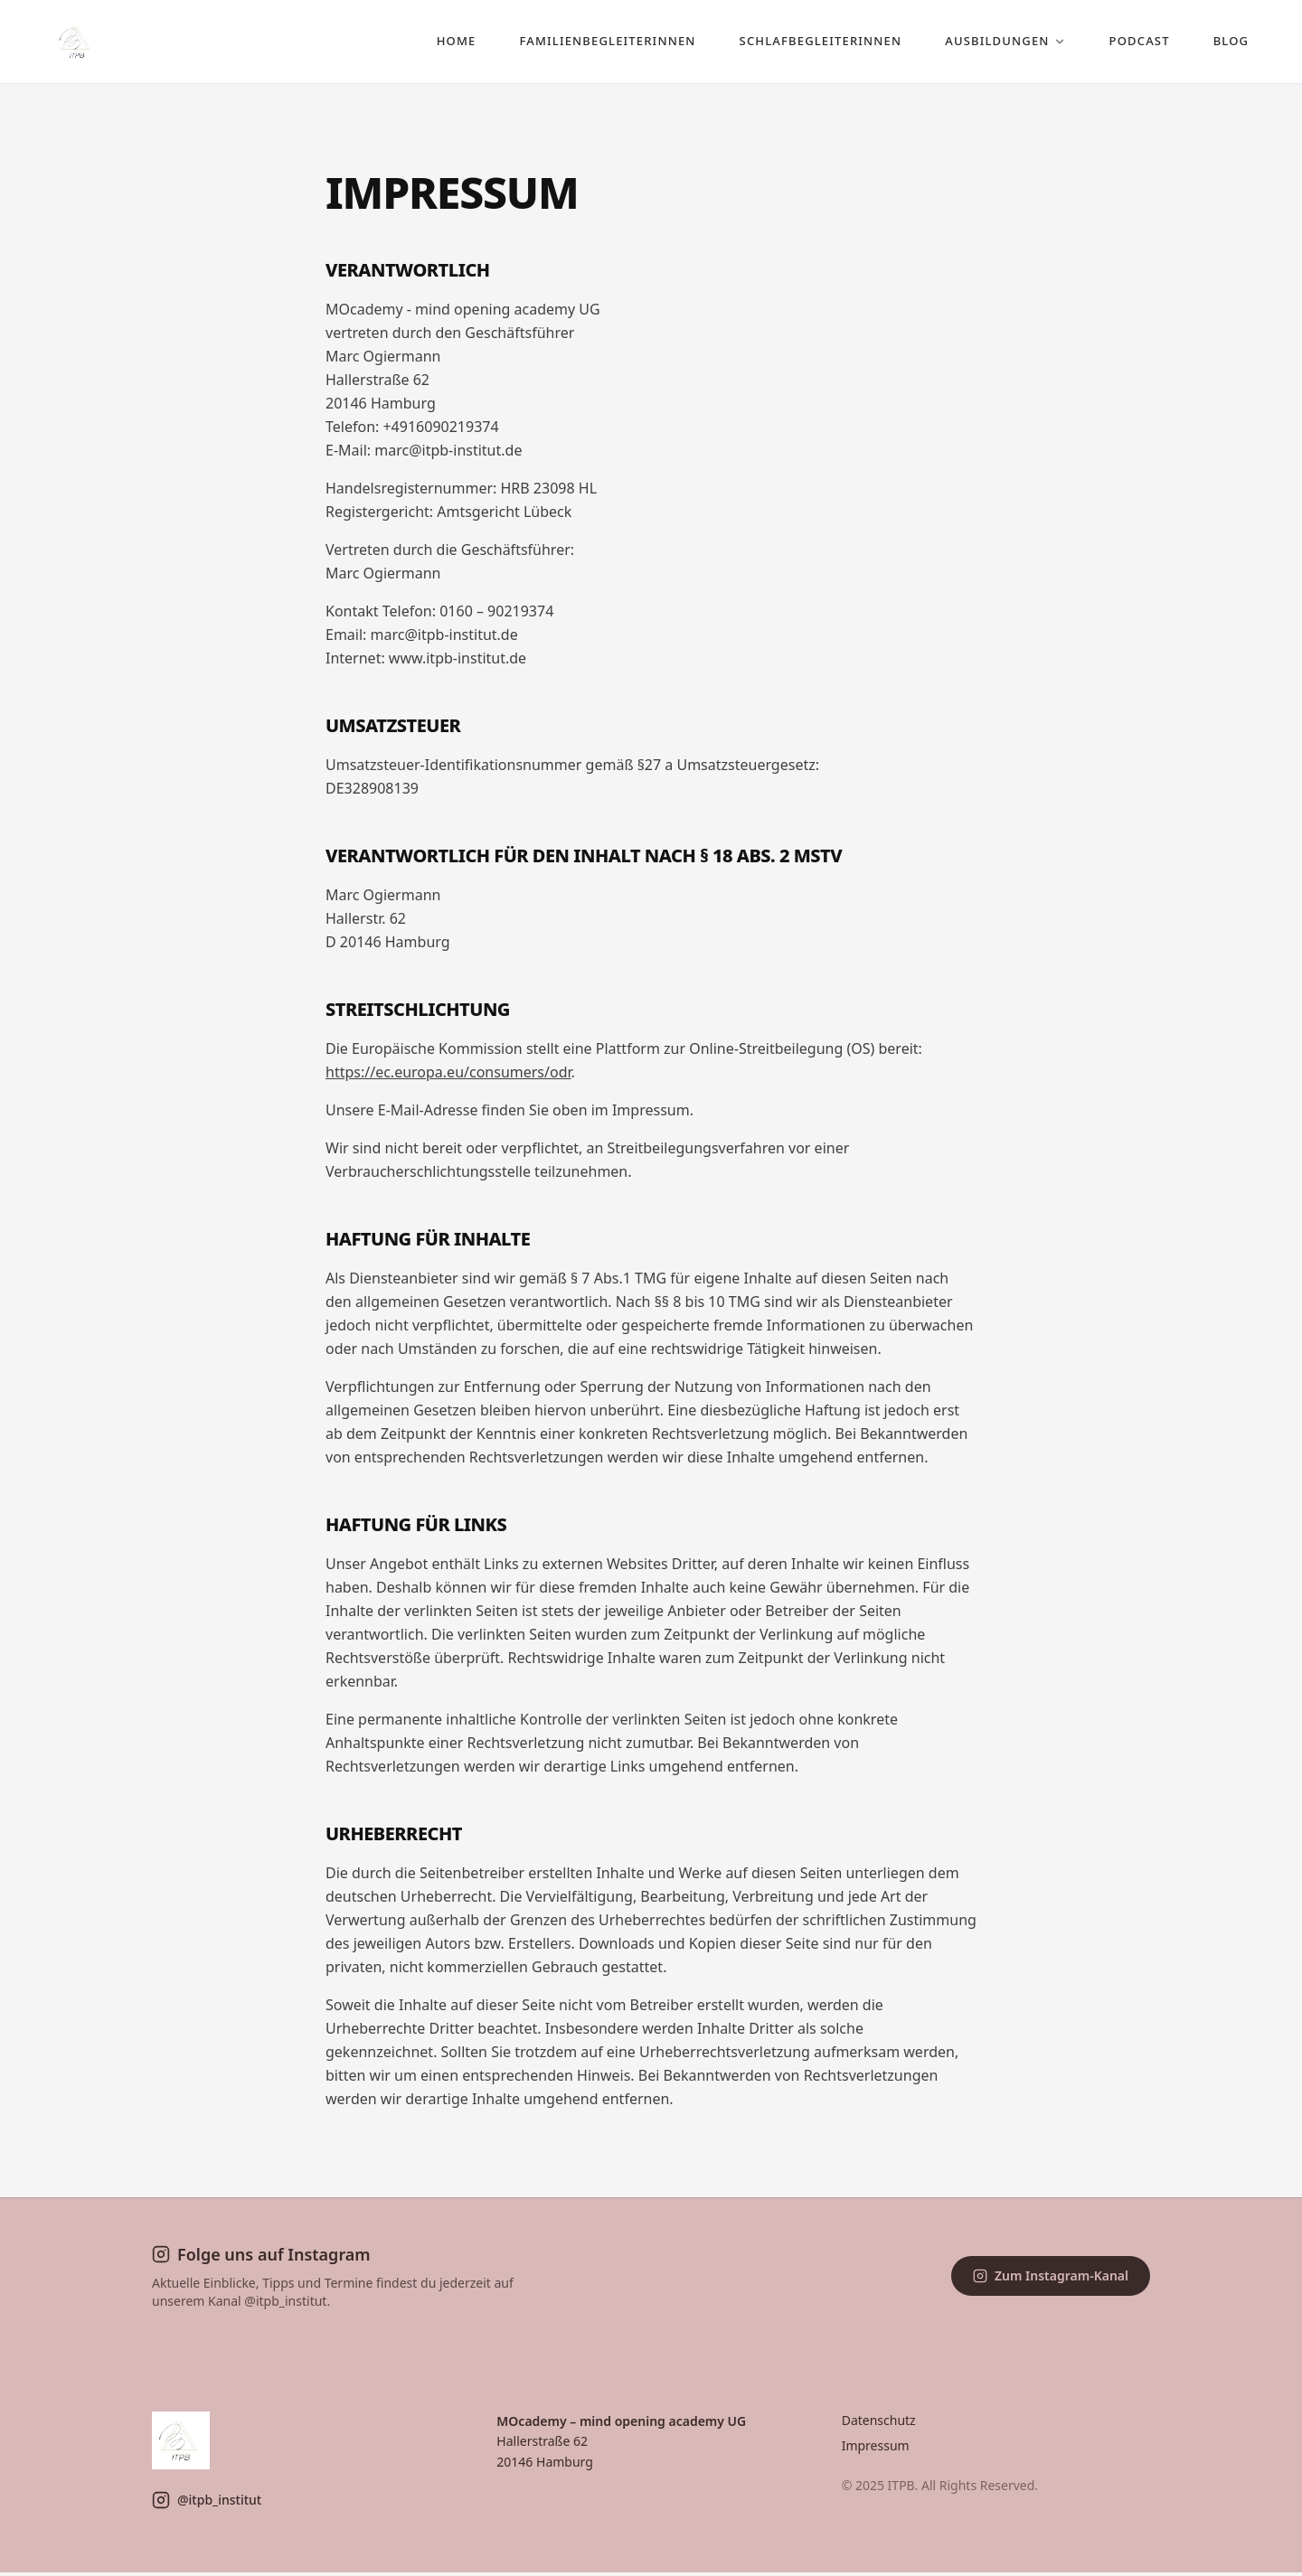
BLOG (1215, 42)
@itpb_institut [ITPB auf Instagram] (206, 2504)
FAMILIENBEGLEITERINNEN (592, 42)
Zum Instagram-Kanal (1050, 2279)
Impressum (876, 2449)
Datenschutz (879, 2423)
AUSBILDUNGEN (989, 42)
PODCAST (1123, 42)
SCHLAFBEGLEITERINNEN (804, 42)
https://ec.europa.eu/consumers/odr (448, 1076)
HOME (441, 42)
